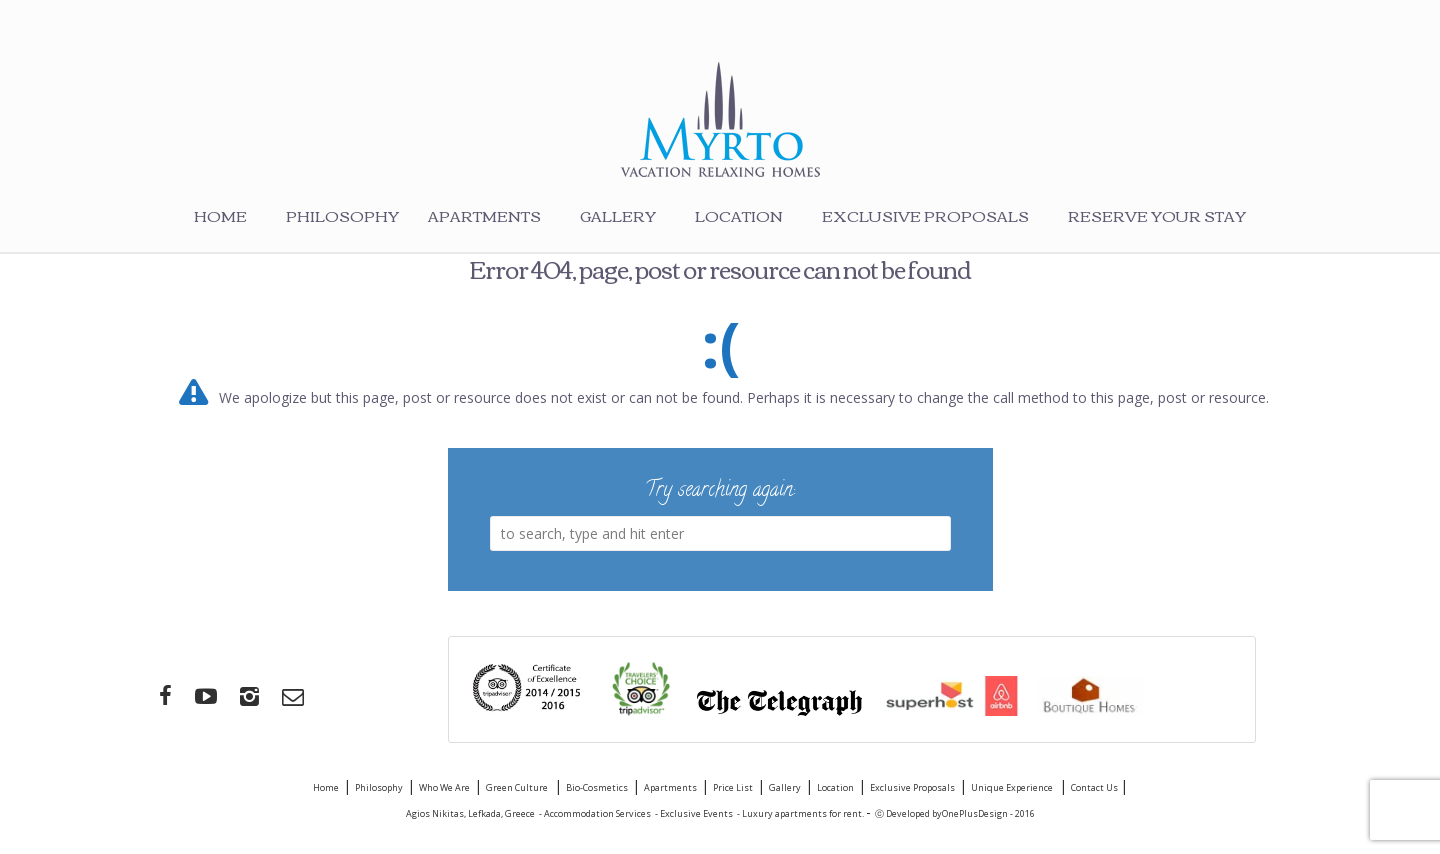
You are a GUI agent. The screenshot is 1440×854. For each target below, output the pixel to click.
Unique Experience (1013, 787)
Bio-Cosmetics (597, 787)
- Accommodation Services (595, 813)
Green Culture (518, 787)
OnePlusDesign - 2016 (988, 813)
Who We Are (444, 787)
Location (739, 215)
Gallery (618, 215)
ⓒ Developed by (908, 813)
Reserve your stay (1157, 215)
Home (220, 215)
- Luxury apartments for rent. (801, 813)
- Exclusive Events (694, 813)
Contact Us (1095, 787)
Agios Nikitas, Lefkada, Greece (470, 813)
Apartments (484, 215)
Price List (733, 787)
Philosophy (342, 215)
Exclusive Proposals (925, 215)
